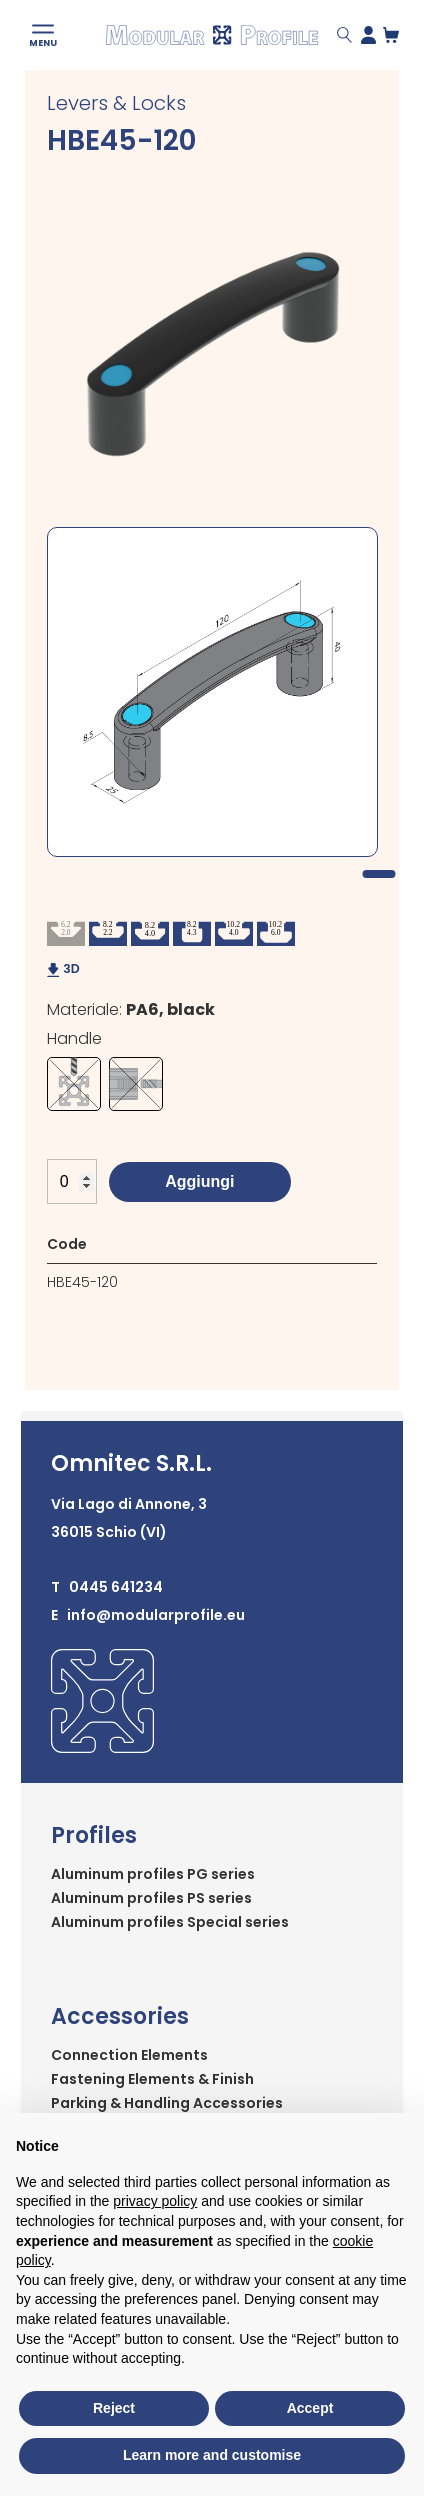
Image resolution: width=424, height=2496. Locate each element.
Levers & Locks (116, 103)
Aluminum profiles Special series (170, 1922)
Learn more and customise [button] (212, 2455)
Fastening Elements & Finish (152, 2079)
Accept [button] (310, 2408)
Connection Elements (129, 2055)
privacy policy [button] (155, 2201)
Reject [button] (114, 2408)
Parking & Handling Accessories (167, 2103)
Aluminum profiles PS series (151, 1898)
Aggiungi (199, 1181)
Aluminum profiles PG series (153, 1874)
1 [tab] (379, 874)
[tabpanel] (212, 692)
